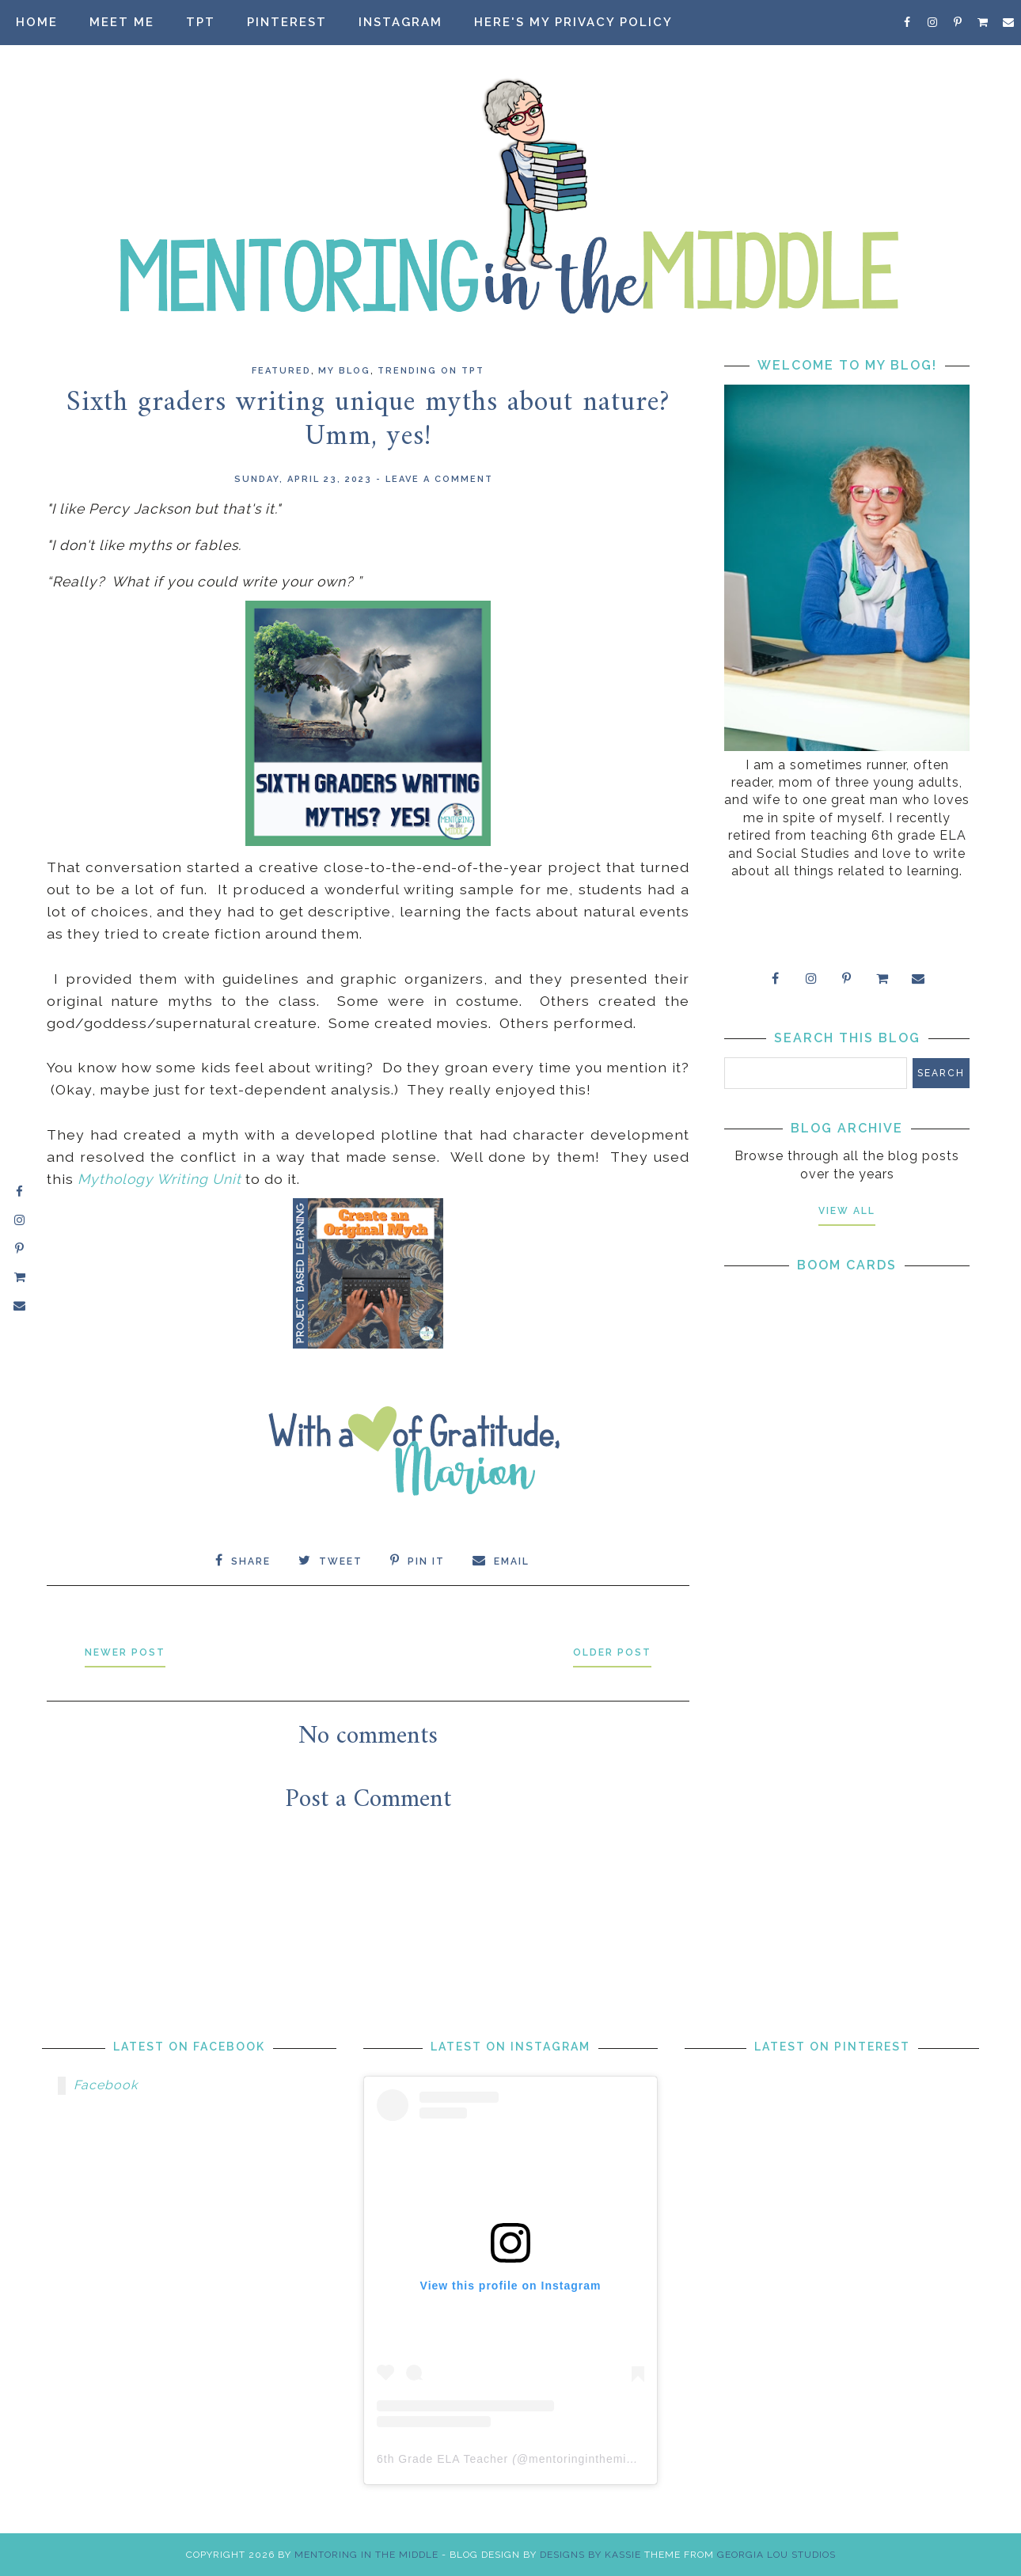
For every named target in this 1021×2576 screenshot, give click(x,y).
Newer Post (125, 1652)
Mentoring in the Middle (366, 2554)
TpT (200, 22)
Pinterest (287, 22)
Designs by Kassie (590, 2554)
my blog (344, 371)
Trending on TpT (431, 371)
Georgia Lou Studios (776, 2554)
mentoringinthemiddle (590, 2459)
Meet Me (121, 22)
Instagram (400, 22)
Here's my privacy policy (573, 22)
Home (37, 22)
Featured (281, 371)
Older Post (612, 1652)
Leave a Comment (439, 479)
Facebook (106, 2084)
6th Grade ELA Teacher (442, 2459)
